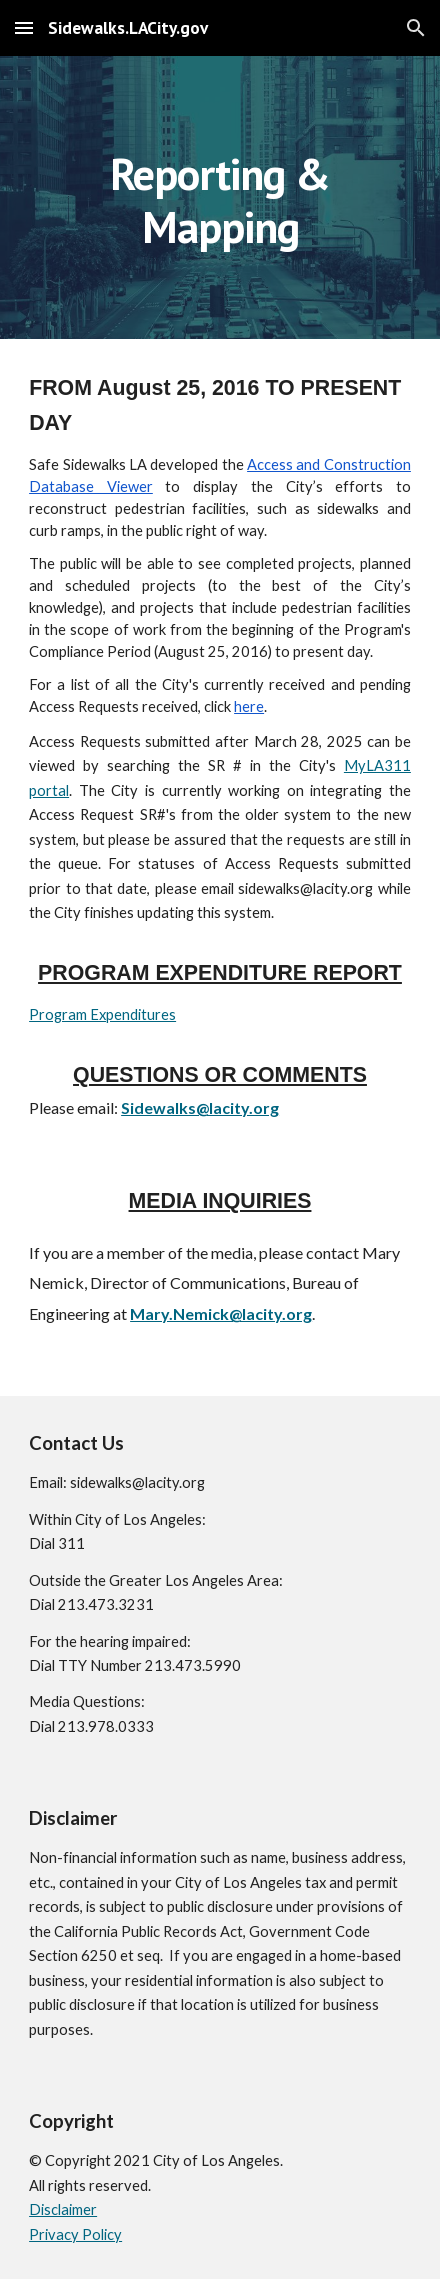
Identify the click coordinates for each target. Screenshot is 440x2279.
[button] (24, 27)
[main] (220, 197)
